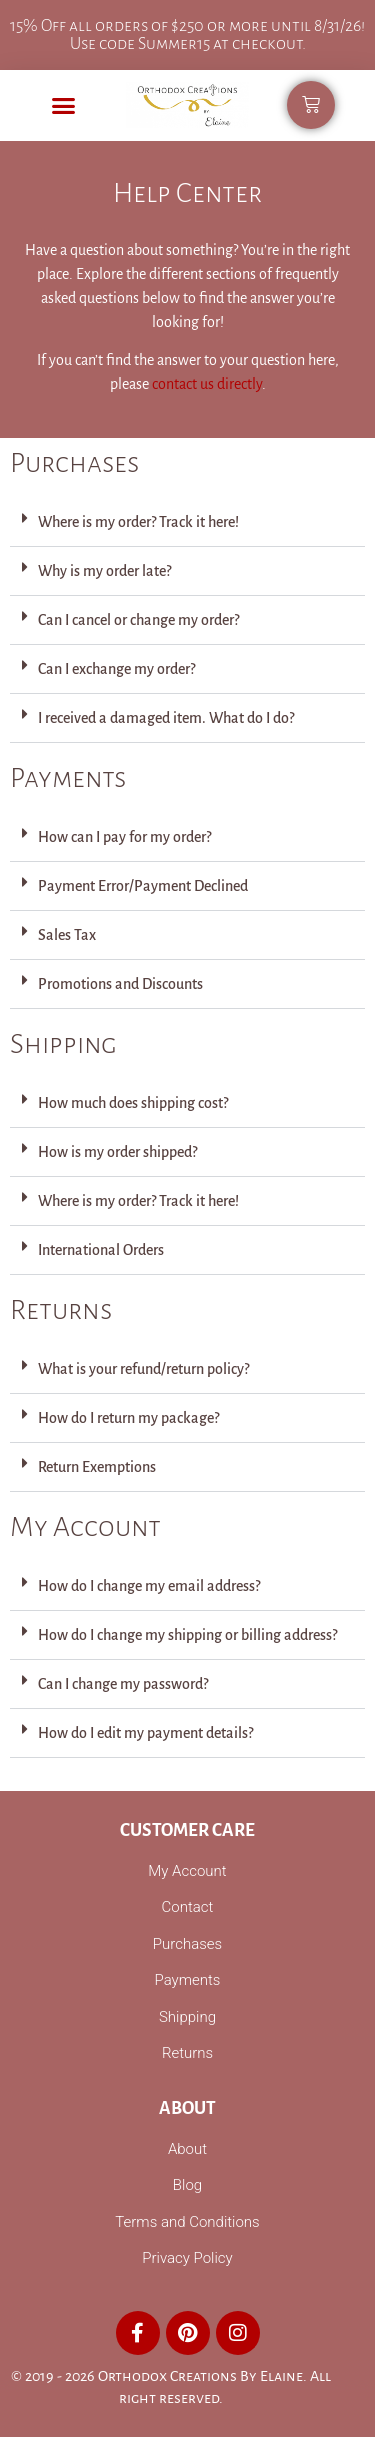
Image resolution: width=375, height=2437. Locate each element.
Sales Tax (67, 935)
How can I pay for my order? (124, 837)
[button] (64, 106)
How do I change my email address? (149, 1586)
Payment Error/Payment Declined (143, 886)
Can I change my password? (123, 1684)
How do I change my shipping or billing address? (187, 1635)
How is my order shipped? (117, 1152)
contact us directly (207, 384)
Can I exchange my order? (116, 669)
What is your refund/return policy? (143, 1369)
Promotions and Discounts (120, 984)
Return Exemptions (97, 1467)
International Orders (101, 1250)
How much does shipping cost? (133, 1103)
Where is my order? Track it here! (138, 522)
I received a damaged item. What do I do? (166, 718)
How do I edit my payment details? (145, 1733)
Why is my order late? (104, 571)
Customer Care (187, 1830)
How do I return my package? (128, 1418)
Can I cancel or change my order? (138, 620)
